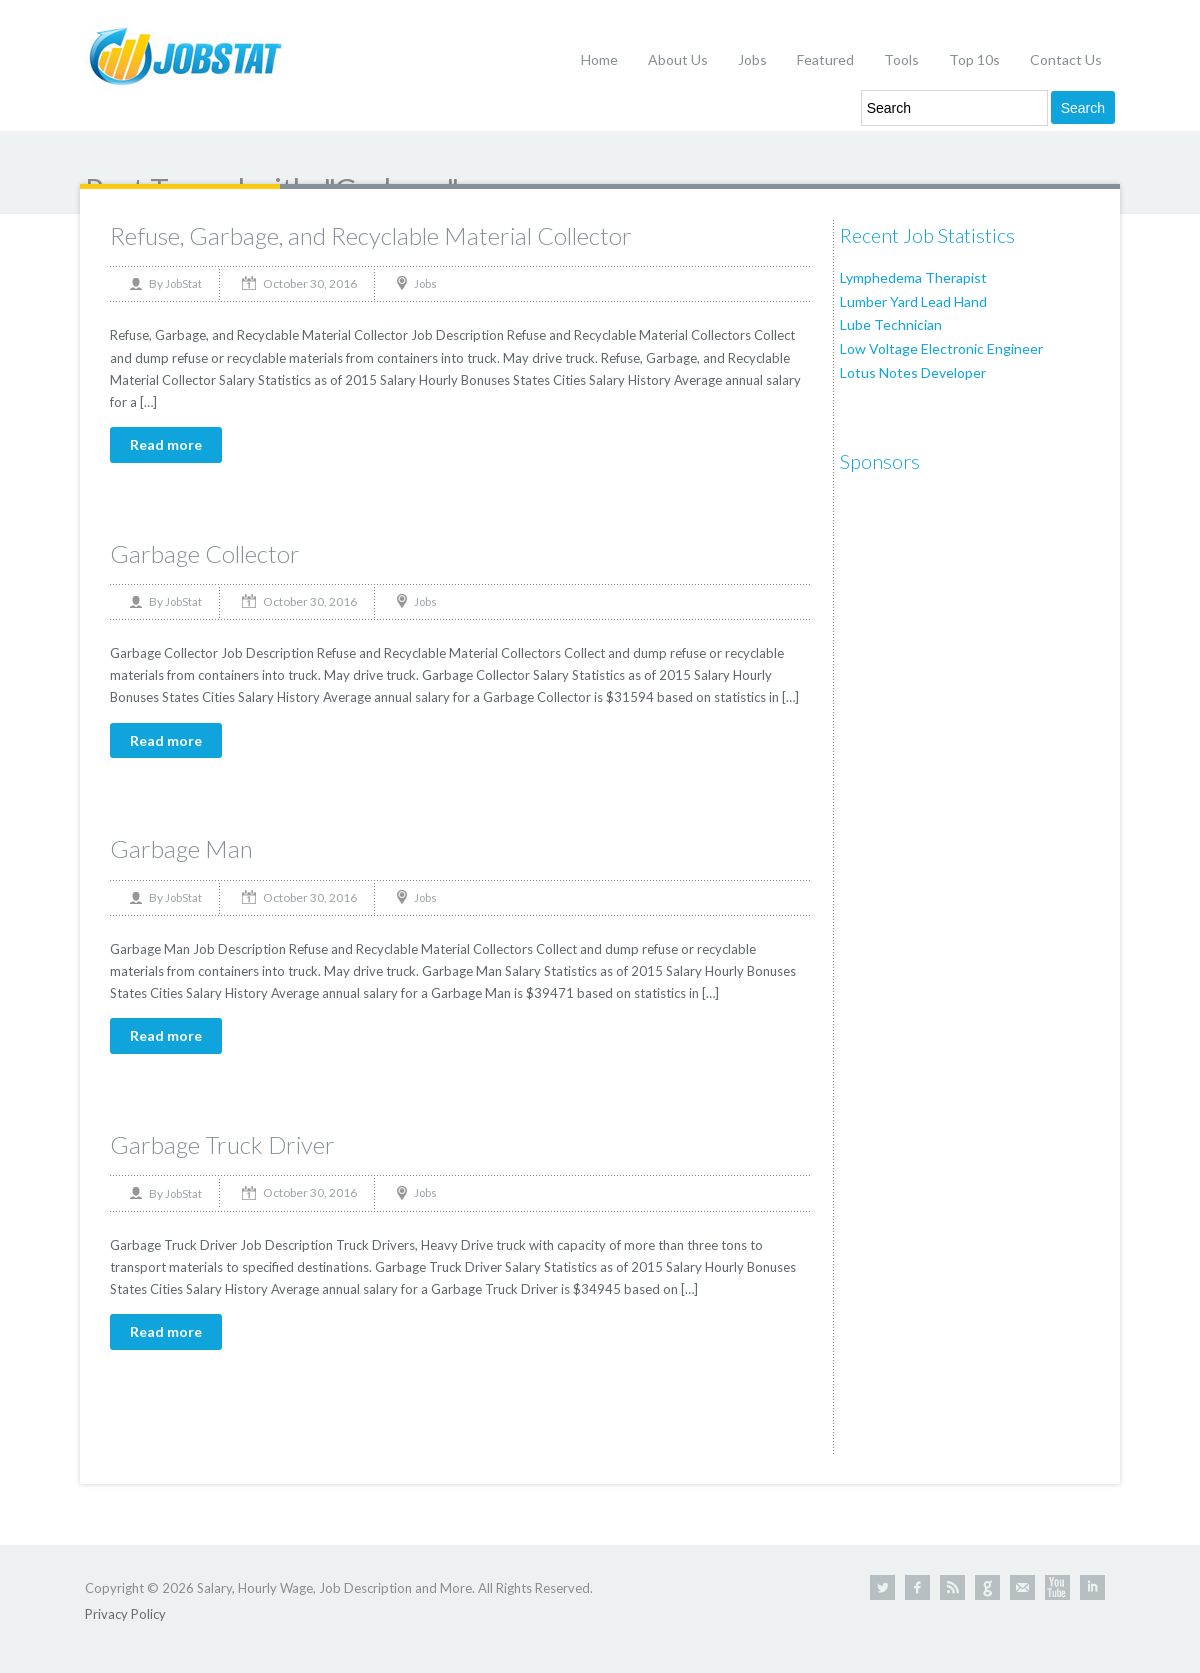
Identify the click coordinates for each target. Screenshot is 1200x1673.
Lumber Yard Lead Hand (913, 301)
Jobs (752, 59)
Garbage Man (181, 848)
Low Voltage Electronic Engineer (941, 348)
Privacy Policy (125, 1614)
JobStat (183, 283)
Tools (901, 59)
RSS (952, 1587)
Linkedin (1092, 1587)
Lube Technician (891, 324)
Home (599, 59)
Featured (825, 59)
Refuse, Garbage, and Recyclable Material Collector (371, 235)
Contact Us (1066, 59)
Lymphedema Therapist (913, 277)
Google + (987, 1587)
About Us (678, 59)
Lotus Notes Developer (913, 372)
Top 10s (974, 59)
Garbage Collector (205, 553)
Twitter (882, 1587)
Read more (166, 444)
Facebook (917, 1587)
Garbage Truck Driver (222, 1144)
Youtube (1057, 1587)
